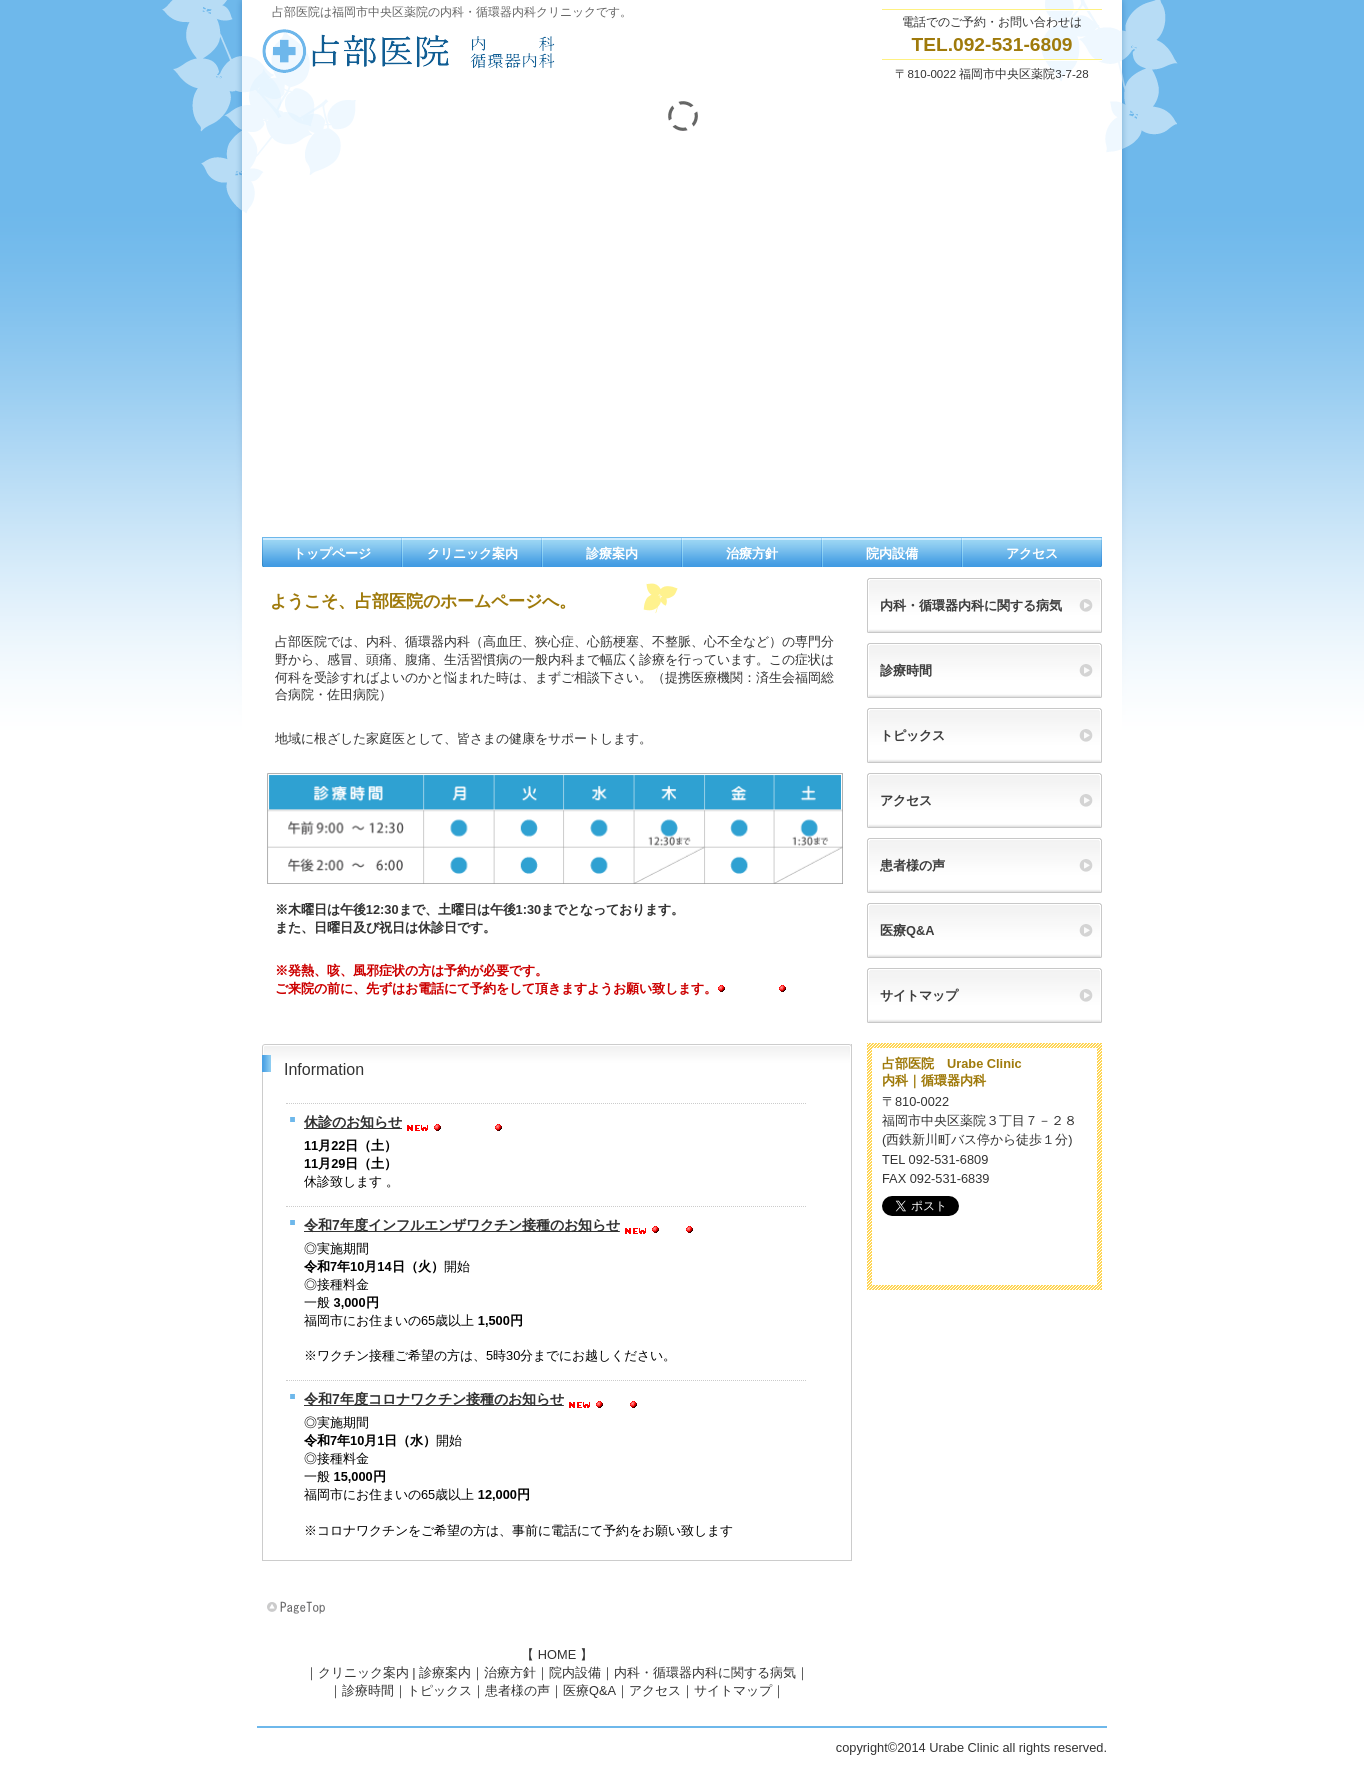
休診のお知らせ (353, 1122)
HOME (557, 1654)
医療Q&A (589, 1690)
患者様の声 (517, 1690)
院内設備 (575, 1672)
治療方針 (510, 1672)
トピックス (439, 1690)
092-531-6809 (1013, 44)
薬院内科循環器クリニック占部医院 (462, 51)
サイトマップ (733, 1690)
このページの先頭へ (298, 1608)
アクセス (655, 1690)
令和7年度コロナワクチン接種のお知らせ (434, 1399)
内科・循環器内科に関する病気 (705, 1672)
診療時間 (368, 1690)
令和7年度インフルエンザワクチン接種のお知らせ (462, 1225)
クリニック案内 (363, 1672)
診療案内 (445, 1672)
